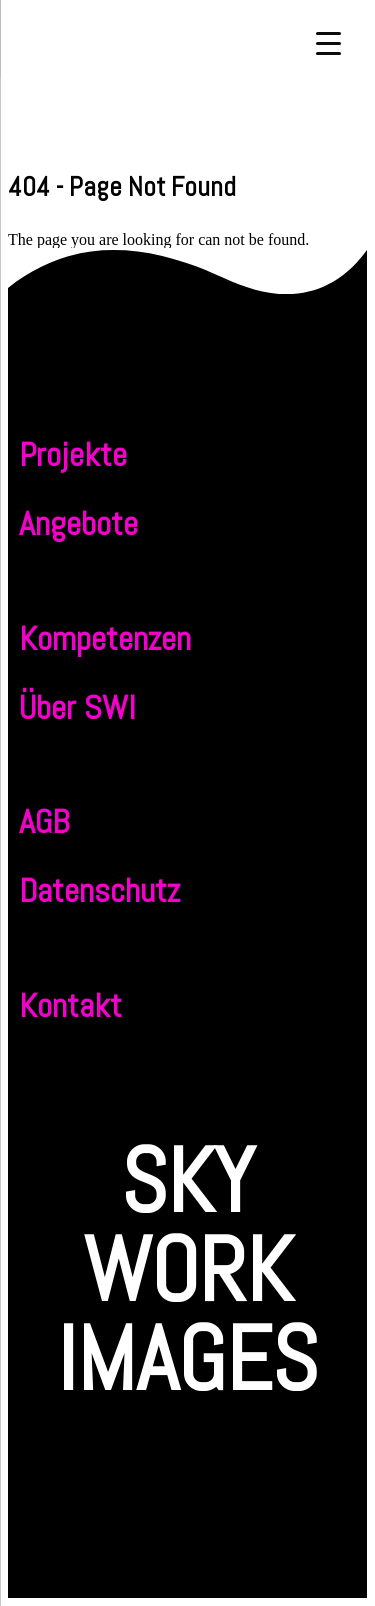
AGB (44, 821)
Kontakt (70, 1005)
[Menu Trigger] (328, 42)
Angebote (78, 523)
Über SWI (77, 707)
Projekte (73, 454)
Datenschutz (99, 890)
